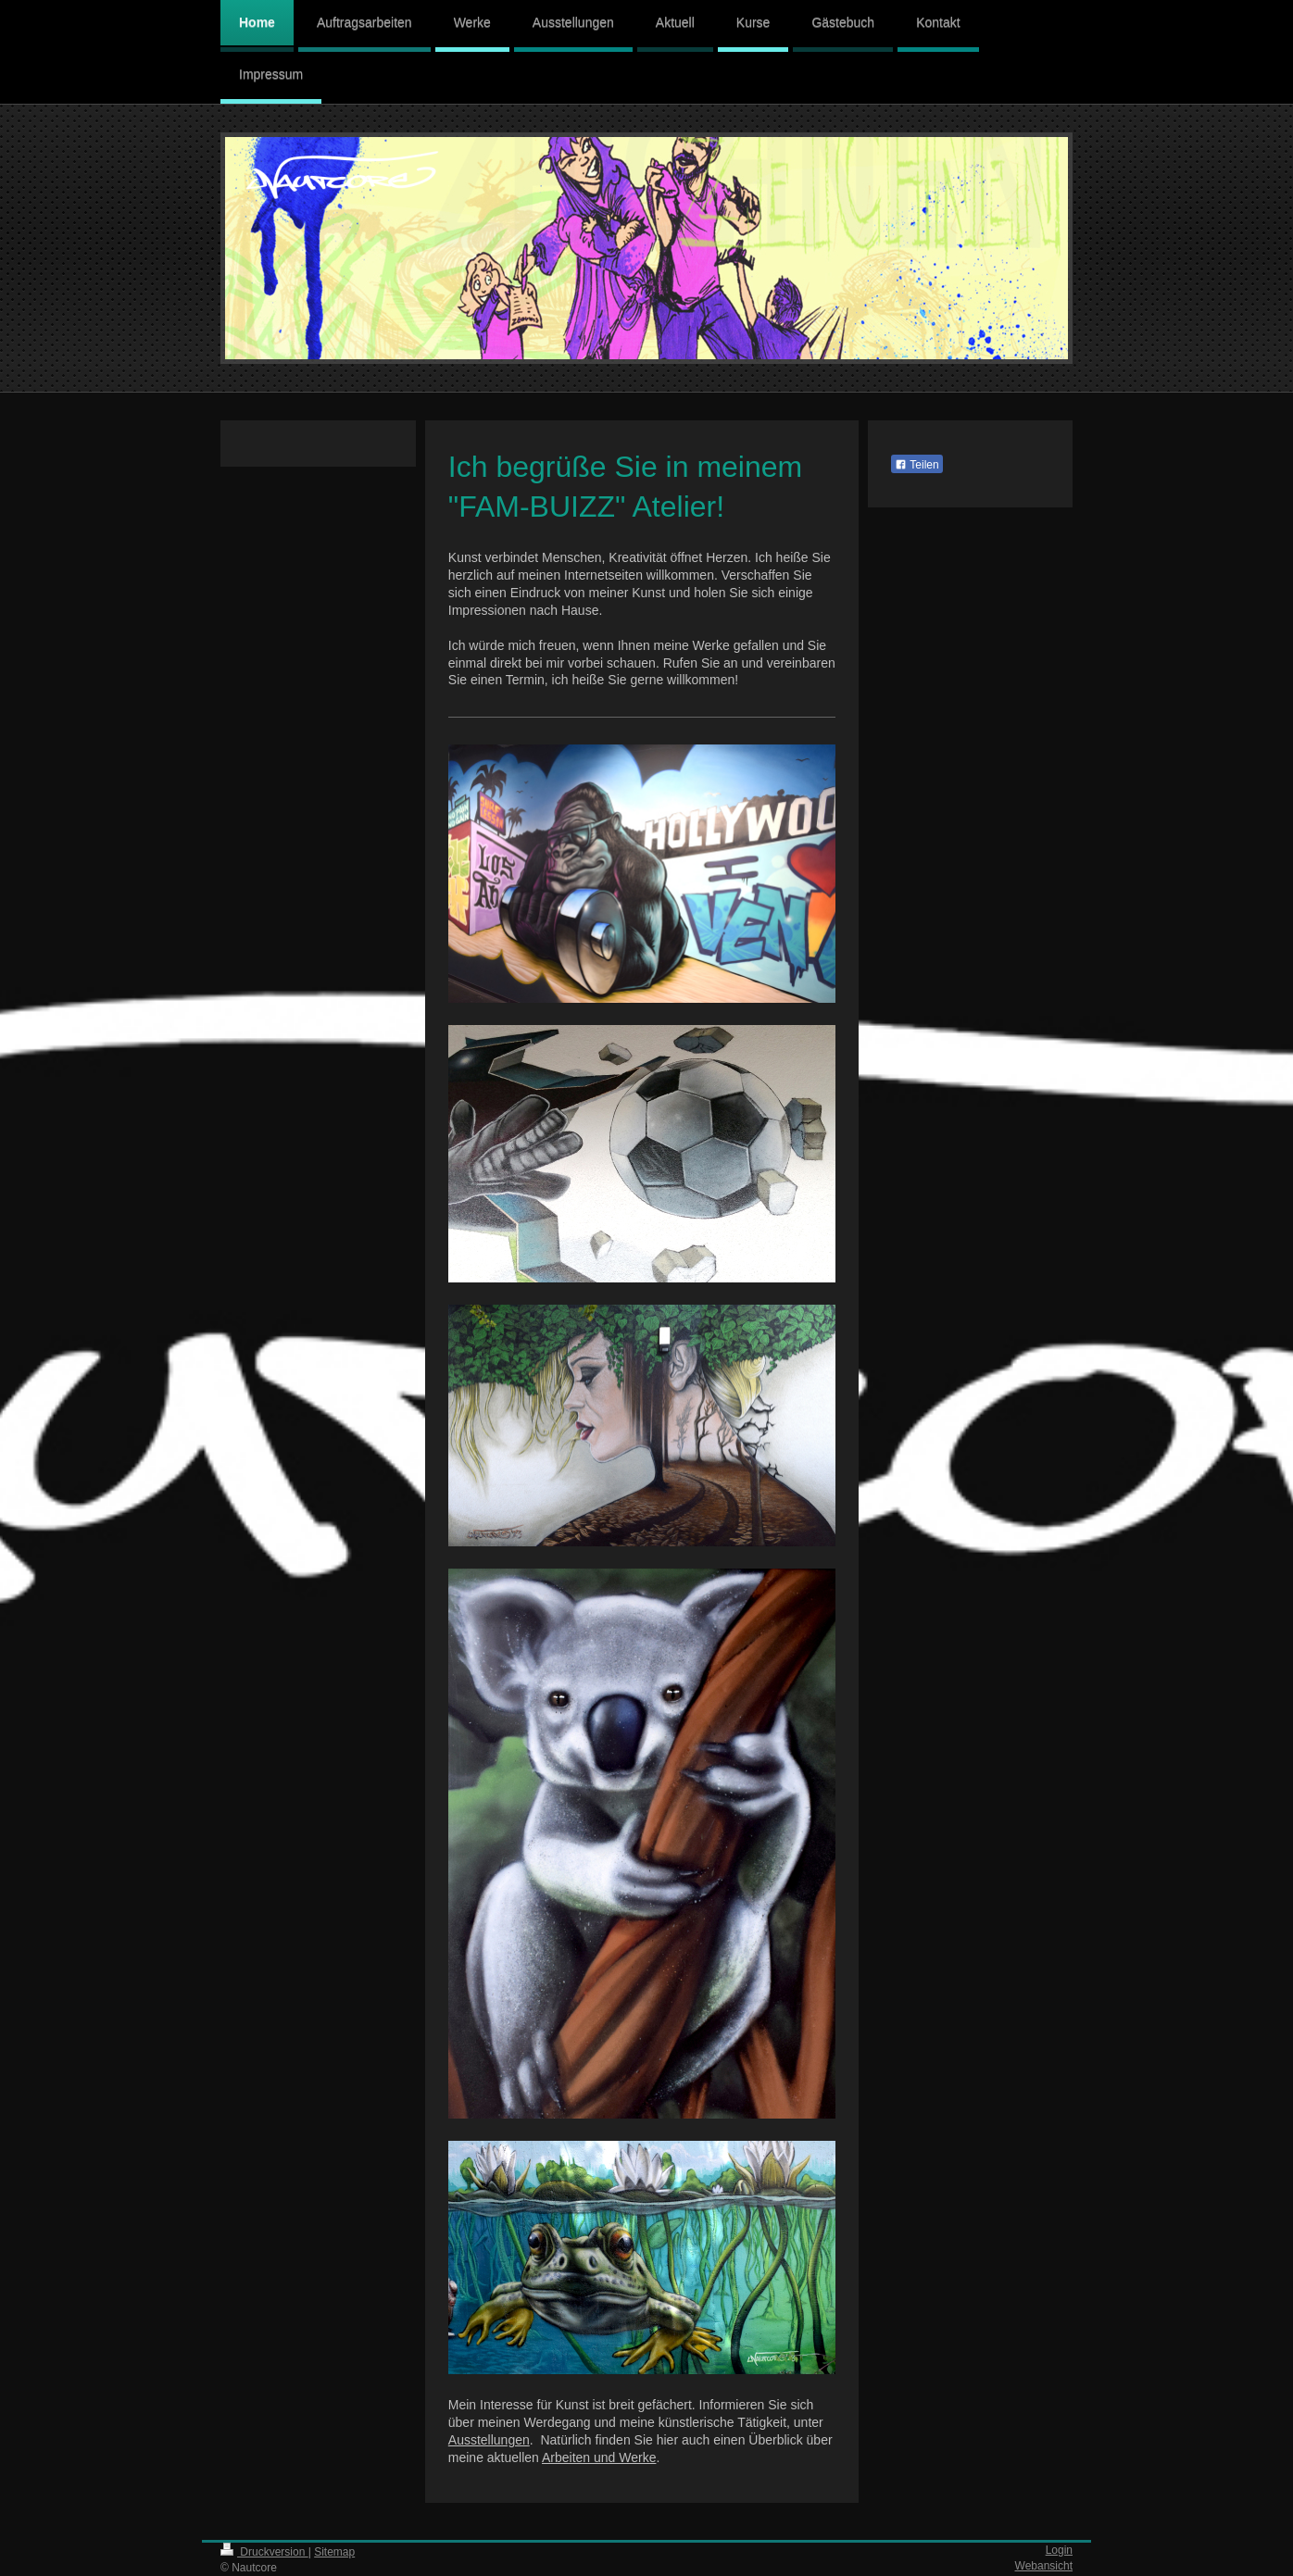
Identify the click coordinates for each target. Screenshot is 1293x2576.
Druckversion (264, 2551)
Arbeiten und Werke (599, 2457)
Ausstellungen (489, 2439)
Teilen (916, 464)
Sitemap (334, 2551)
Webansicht (1044, 2565)
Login (1059, 2550)
